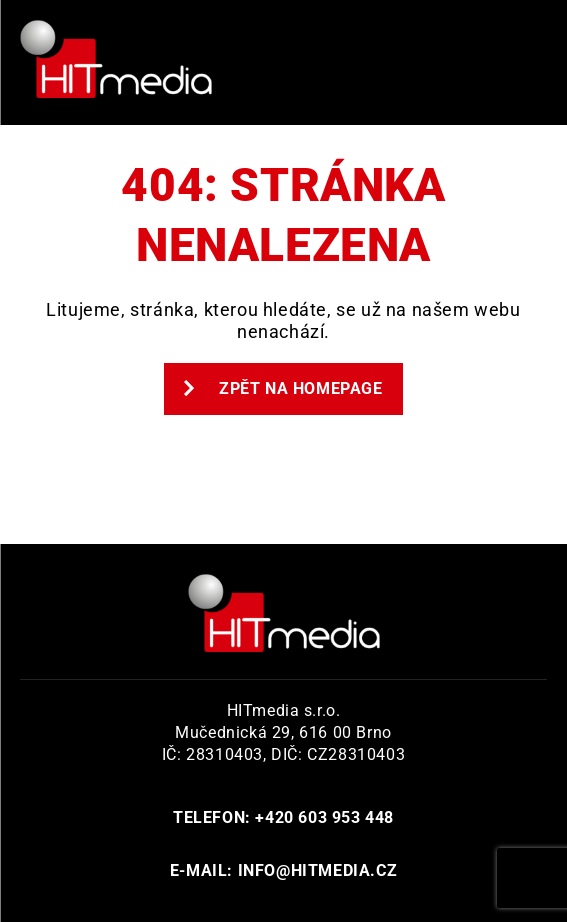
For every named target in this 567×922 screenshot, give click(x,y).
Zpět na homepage (283, 388)
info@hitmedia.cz (318, 870)
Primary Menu (522, 63)
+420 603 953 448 (324, 817)
